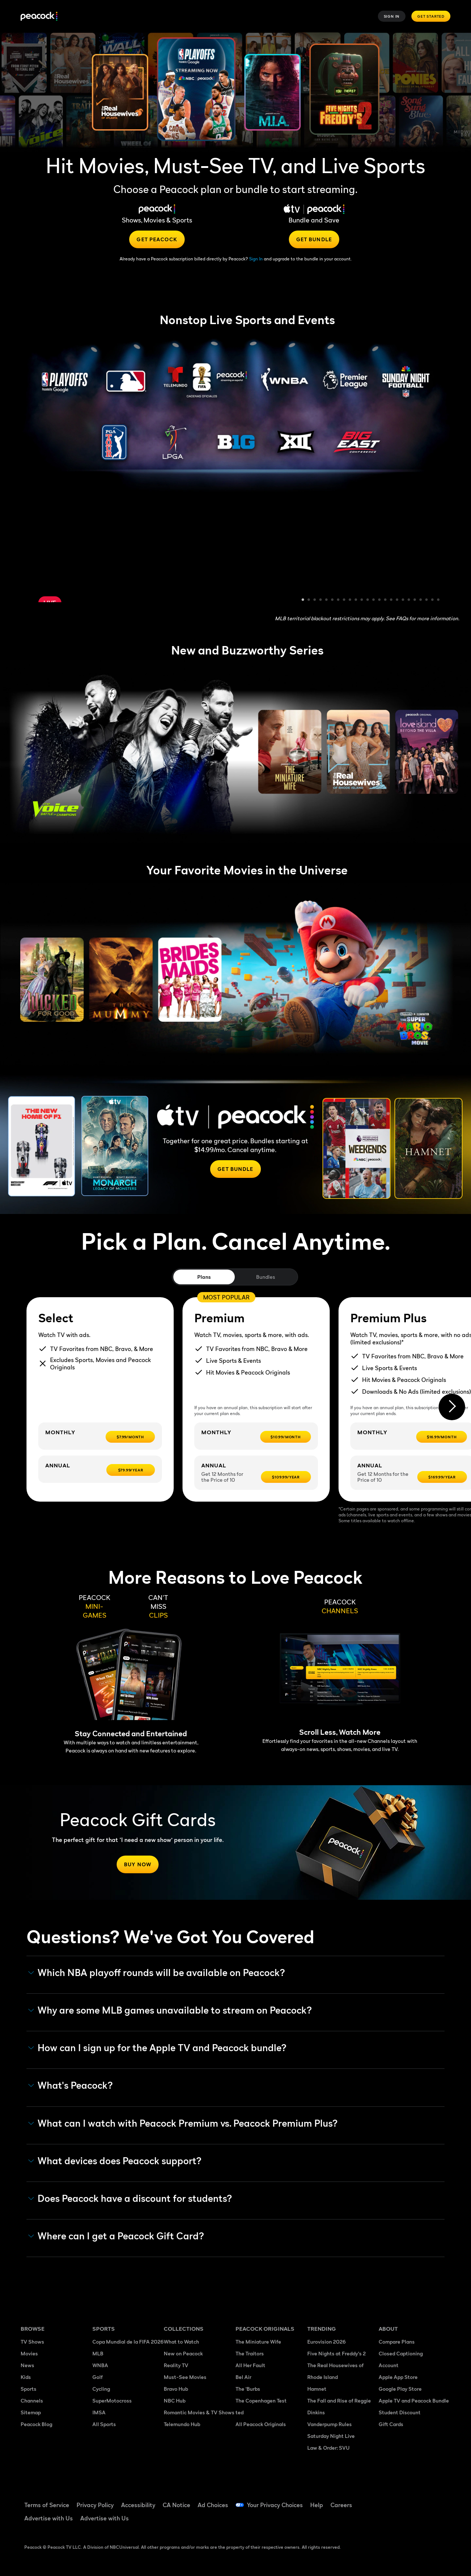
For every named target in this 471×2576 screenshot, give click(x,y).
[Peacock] (39, 16)
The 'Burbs (248, 2389)
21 (421, 600)
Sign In (392, 16)
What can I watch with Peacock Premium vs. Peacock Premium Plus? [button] (183, 2123)
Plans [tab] (204, 1277)
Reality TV (176, 2365)
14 (380, 600)
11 (362, 600)
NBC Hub (174, 2400)
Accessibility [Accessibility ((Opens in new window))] (138, 2505)
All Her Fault (250, 2365)
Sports (28, 2389)
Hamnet (316, 2389)
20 (415, 600)
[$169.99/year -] (442, 1477)
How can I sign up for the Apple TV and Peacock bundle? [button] (157, 2047)
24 (438, 600)
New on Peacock (183, 2353)
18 (403, 600)
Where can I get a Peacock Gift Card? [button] (116, 2236)
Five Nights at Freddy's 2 (336, 2353)
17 (397, 600)
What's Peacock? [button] (70, 2085)
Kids (26, 2377)
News (27, 2365)
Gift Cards (391, 2424)
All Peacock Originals (261, 2424)
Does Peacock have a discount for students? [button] (130, 2198)
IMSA (99, 2412)
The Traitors (250, 2353)
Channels (32, 2400)
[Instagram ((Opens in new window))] (384, 2521)
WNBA (100, 2365)
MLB (97, 2353)
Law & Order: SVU (328, 2448)
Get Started (431, 16)
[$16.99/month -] (441, 1437)
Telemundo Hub (182, 2424)
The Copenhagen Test (261, 2400)
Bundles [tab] (265, 1277)
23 (433, 600)
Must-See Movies (185, 2377)
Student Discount (400, 2412)
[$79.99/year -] (130, 1470)
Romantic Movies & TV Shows (199, 2412)
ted (240, 2412)
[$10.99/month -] (285, 1437)
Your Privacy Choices (275, 2505)
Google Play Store (400, 2389)
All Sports (104, 2424)
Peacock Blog (36, 2424)
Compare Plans (397, 2341)
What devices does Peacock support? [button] (115, 2160)
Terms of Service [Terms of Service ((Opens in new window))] (46, 2505)
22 (427, 600)
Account (389, 2365)
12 (368, 600)
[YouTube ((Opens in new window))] (422, 2500)
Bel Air (243, 2377)
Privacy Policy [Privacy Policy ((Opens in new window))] (95, 2505)
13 (374, 600)
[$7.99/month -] (130, 1437)
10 (356, 600)
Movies (29, 2353)
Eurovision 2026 (326, 2341)
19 (409, 600)
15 (385, 600)
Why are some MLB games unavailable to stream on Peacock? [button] (170, 2010)
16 (391, 600)
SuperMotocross (112, 2400)
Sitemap (31, 2412)
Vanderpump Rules (329, 2424)
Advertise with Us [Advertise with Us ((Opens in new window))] (48, 2518)
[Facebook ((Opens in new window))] (384, 2500)
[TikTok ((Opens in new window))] (403, 2500)
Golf (97, 2377)
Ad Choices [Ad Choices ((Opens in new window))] (213, 2505)
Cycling (101, 2389)
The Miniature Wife (258, 2341)
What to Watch (181, 2341)
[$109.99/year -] (286, 1477)
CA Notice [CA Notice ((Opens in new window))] (176, 2505)
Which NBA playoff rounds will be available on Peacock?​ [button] (156, 1972)
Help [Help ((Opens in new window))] (316, 2505)
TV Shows (32, 2341)
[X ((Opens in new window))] (403, 2521)
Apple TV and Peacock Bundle (414, 2400)
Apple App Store (398, 2377)
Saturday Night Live (331, 2436)
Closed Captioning (401, 2353)
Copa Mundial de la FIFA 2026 (128, 2341)
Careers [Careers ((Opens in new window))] (341, 2505)
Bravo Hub (176, 2389)
